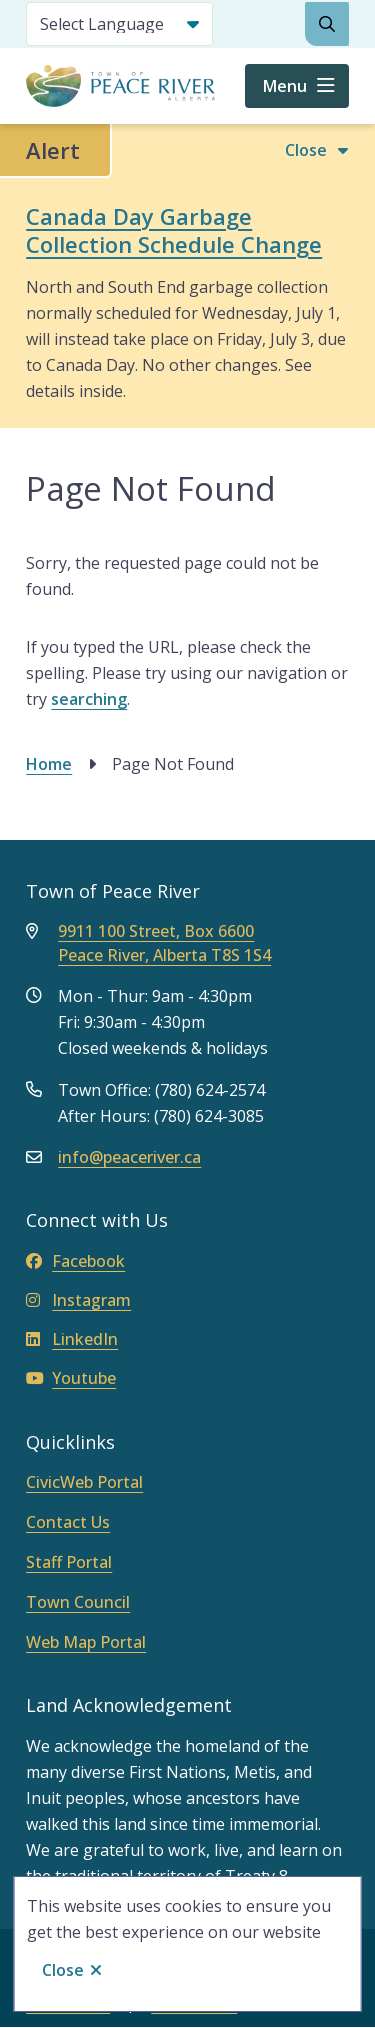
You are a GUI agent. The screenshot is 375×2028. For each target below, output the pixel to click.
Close (63, 1970)
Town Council (78, 1602)
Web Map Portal (86, 1642)
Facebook (75, 1261)
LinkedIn (72, 1339)
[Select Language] (119, 24)
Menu (285, 86)
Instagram (78, 1300)
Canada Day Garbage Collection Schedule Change (174, 230)
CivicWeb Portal (84, 1482)
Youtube (71, 1378)
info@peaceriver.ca (129, 1157)
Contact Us (68, 1522)
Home (49, 764)
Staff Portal (69, 1562)
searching (89, 699)
